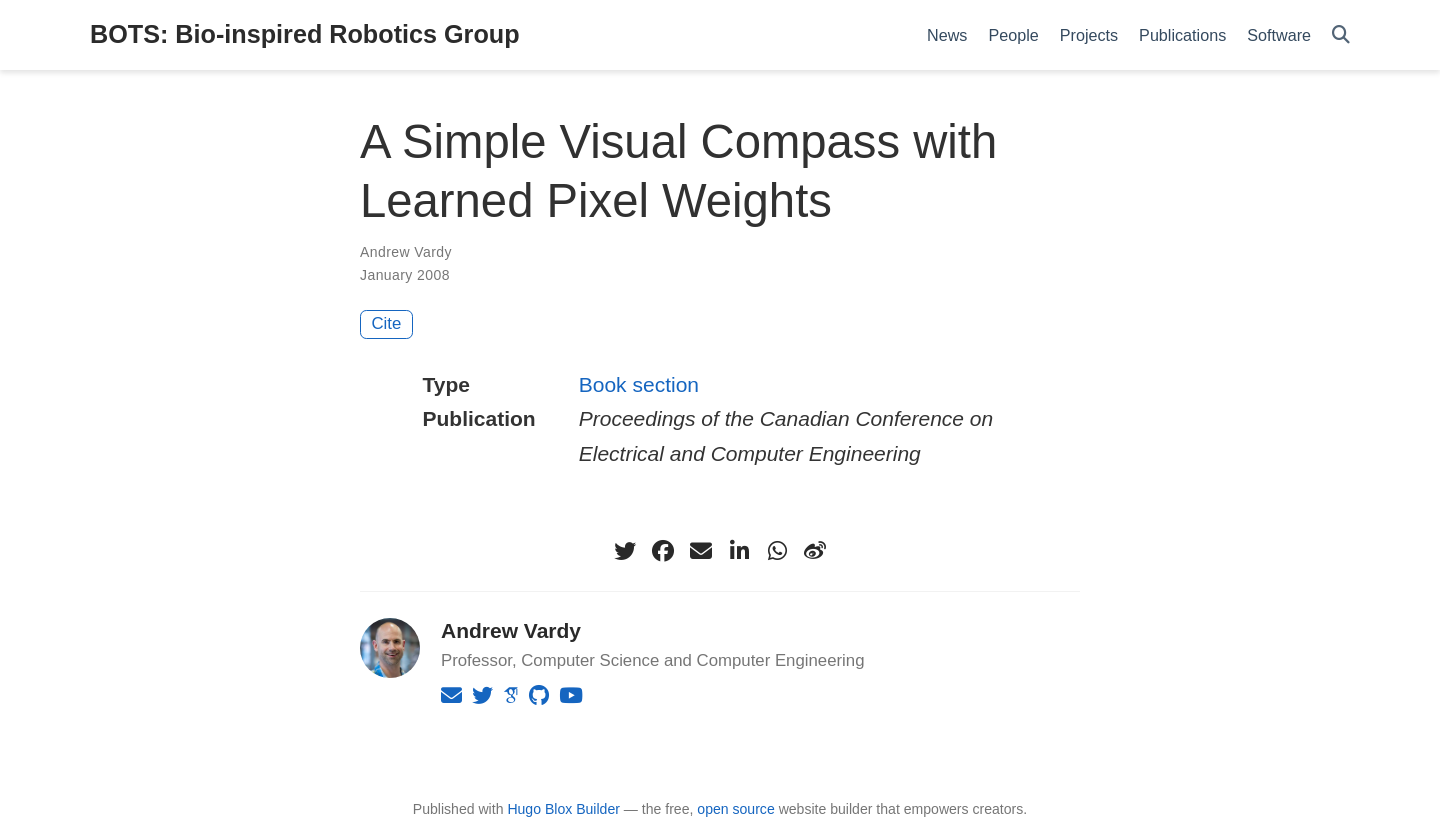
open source (735, 809)
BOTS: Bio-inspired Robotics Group (305, 34)
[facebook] (663, 551)
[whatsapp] (777, 551)
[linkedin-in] (739, 551)
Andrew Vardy (406, 252)
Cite (387, 323)
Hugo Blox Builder (563, 809)
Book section (639, 384)
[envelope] (701, 551)
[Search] (1341, 35)
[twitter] (625, 551)
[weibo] (815, 551)
